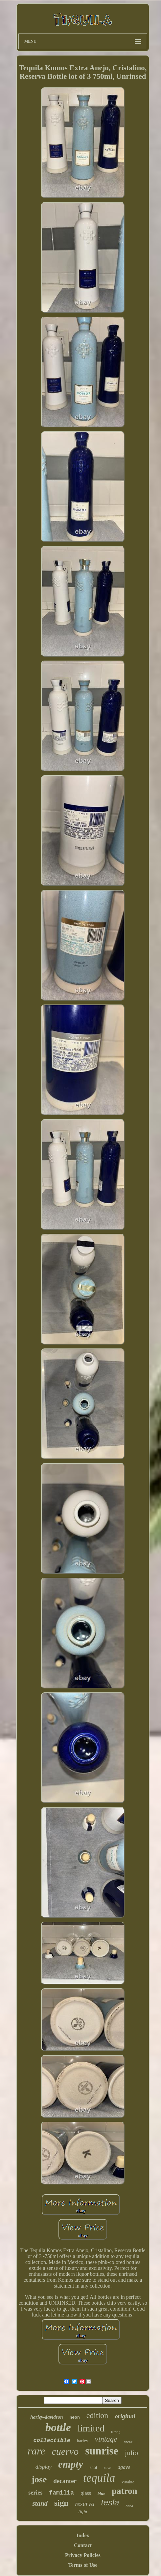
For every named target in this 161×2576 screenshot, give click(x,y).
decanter (65, 2480)
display (43, 2467)
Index (82, 2535)
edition (97, 2415)
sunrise (101, 2451)
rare (36, 2451)
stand (40, 2503)
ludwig (115, 2432)
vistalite (128, 2482)
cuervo (65, 2451)
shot (93, 2467)
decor (128, 2442)
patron (124, 2491)
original (125, 2416)
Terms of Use (82, 2565)
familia (61, 2493)
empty (70, 2464)
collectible (51, 2440)
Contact (83, 2545)
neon (74, 2417)
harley (82, 2440)
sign (61, 2502)
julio (131, 2453)
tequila (99, 2478)
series (35, 2492)
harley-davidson (46, 2417)
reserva (84, 2503)
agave (124, 2467)
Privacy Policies (83, 2555)
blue (101, 2493)
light (82, 2511)
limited (91, 2428)
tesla (110, 2502)
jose (39, 2479)
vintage (106, 2439)
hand (129, 2506)
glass (85, 2493)
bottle (58, 2427)
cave (107, 2467)
